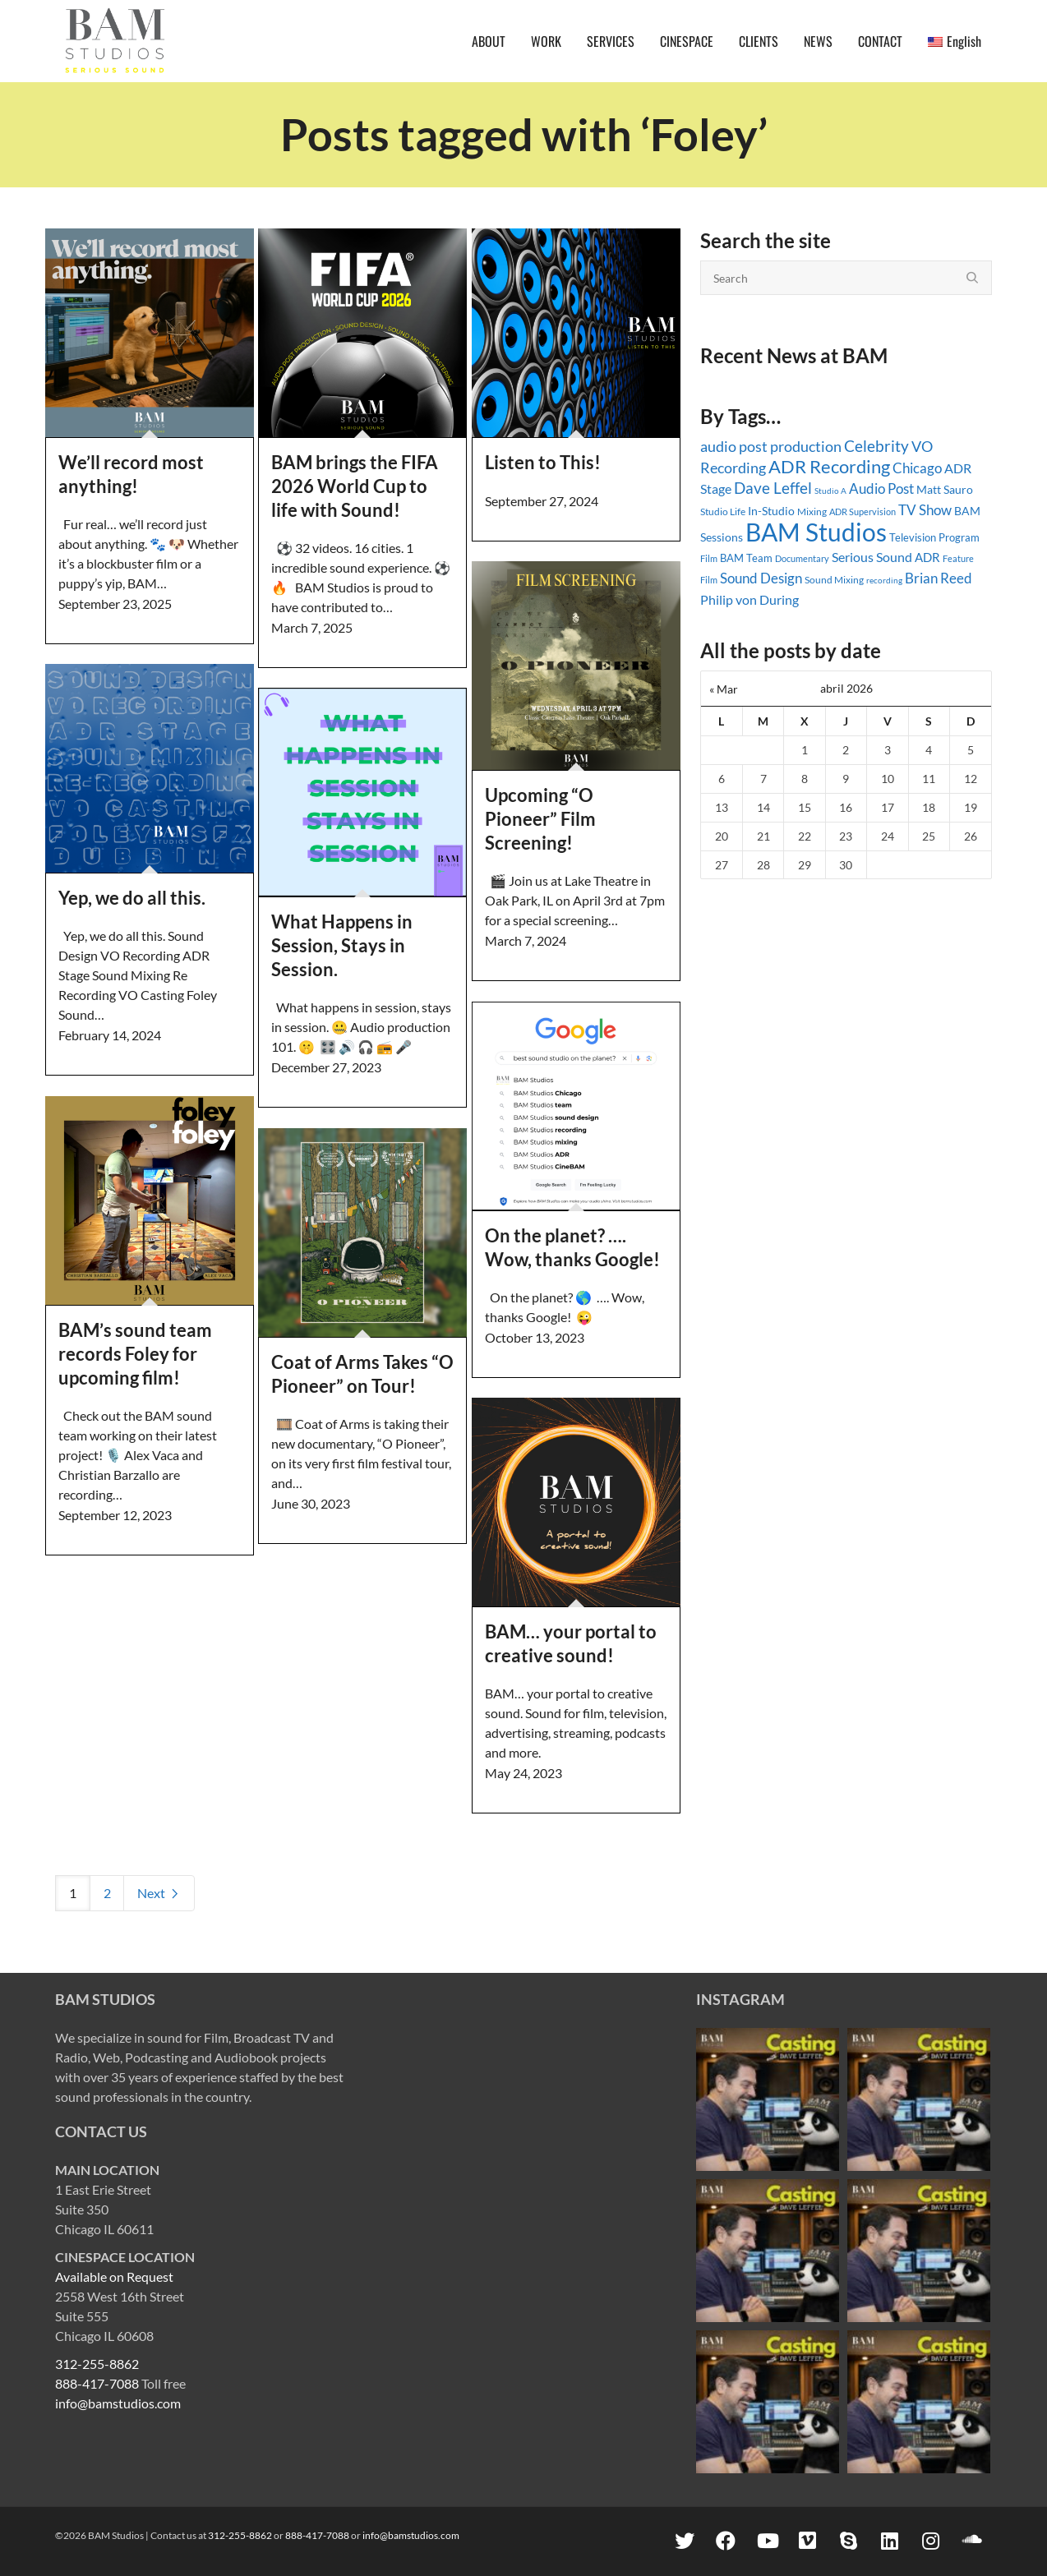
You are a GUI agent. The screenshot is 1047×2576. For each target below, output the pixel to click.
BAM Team (746, 558)
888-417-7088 (97, 2383)
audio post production (771, 446)
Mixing (812, 511)
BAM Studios (816, 531)
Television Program (934, 537)
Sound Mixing (834, 580)
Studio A (830, 490)
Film (708, 559)
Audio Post (881, 488)
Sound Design (761, 578)
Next (159, 1893)
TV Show (925, 509)
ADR (927, 557)
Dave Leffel (773, 487)
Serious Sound (872, 557)
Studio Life (722, 511)
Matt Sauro (944, 489)
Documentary (802, 558)
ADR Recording (829, 466)
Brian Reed (938, 578)
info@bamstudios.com (118, 2403)
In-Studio (771, 511)
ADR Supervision (862, 511)
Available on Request (114, 2276)
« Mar (723, 689)
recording (884, 580)
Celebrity (876, 446)
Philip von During (749, 599)
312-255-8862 (97, 2363)
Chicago (917, 468)
